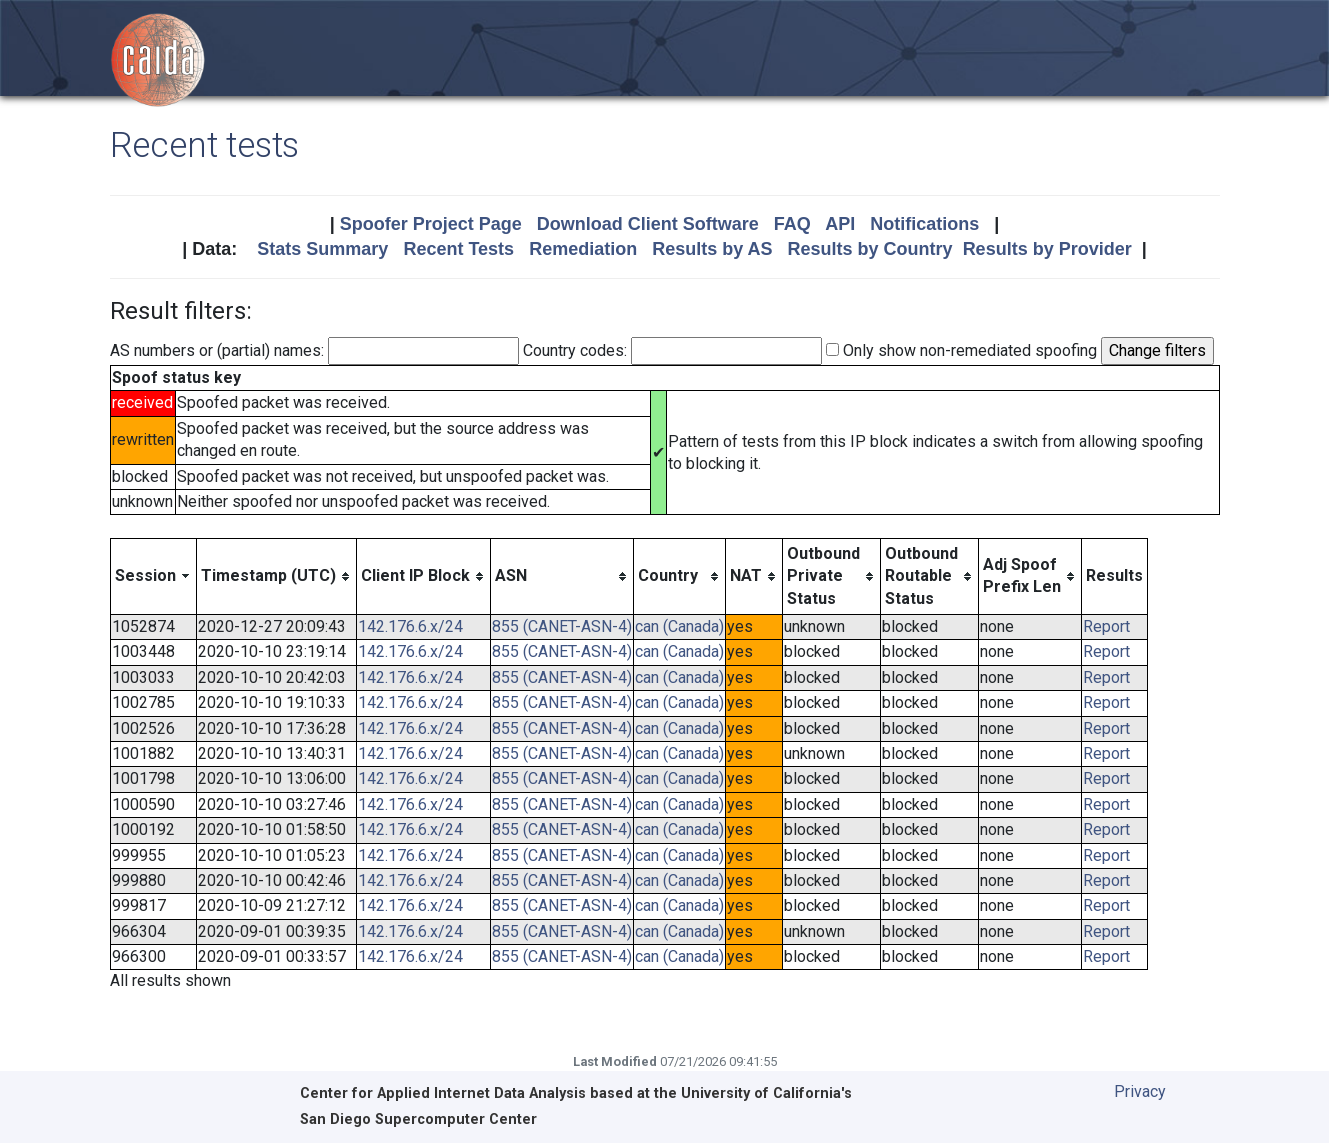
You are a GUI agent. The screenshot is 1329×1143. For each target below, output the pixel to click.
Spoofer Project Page (431, 224)
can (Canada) (679, 626)
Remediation (583, 249)
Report (1106, 626)
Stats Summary (322, 249)
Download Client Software (648, 224)
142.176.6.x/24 (410, 626)
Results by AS (712, 249)
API (840, 224)
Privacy (1140, 1091)
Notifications (924, 224)
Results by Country (870, 249)
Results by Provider (1047, 249)
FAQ (792, 224)
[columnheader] (153, 576)
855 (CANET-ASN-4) (562, 626)
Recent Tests (458, 249)
